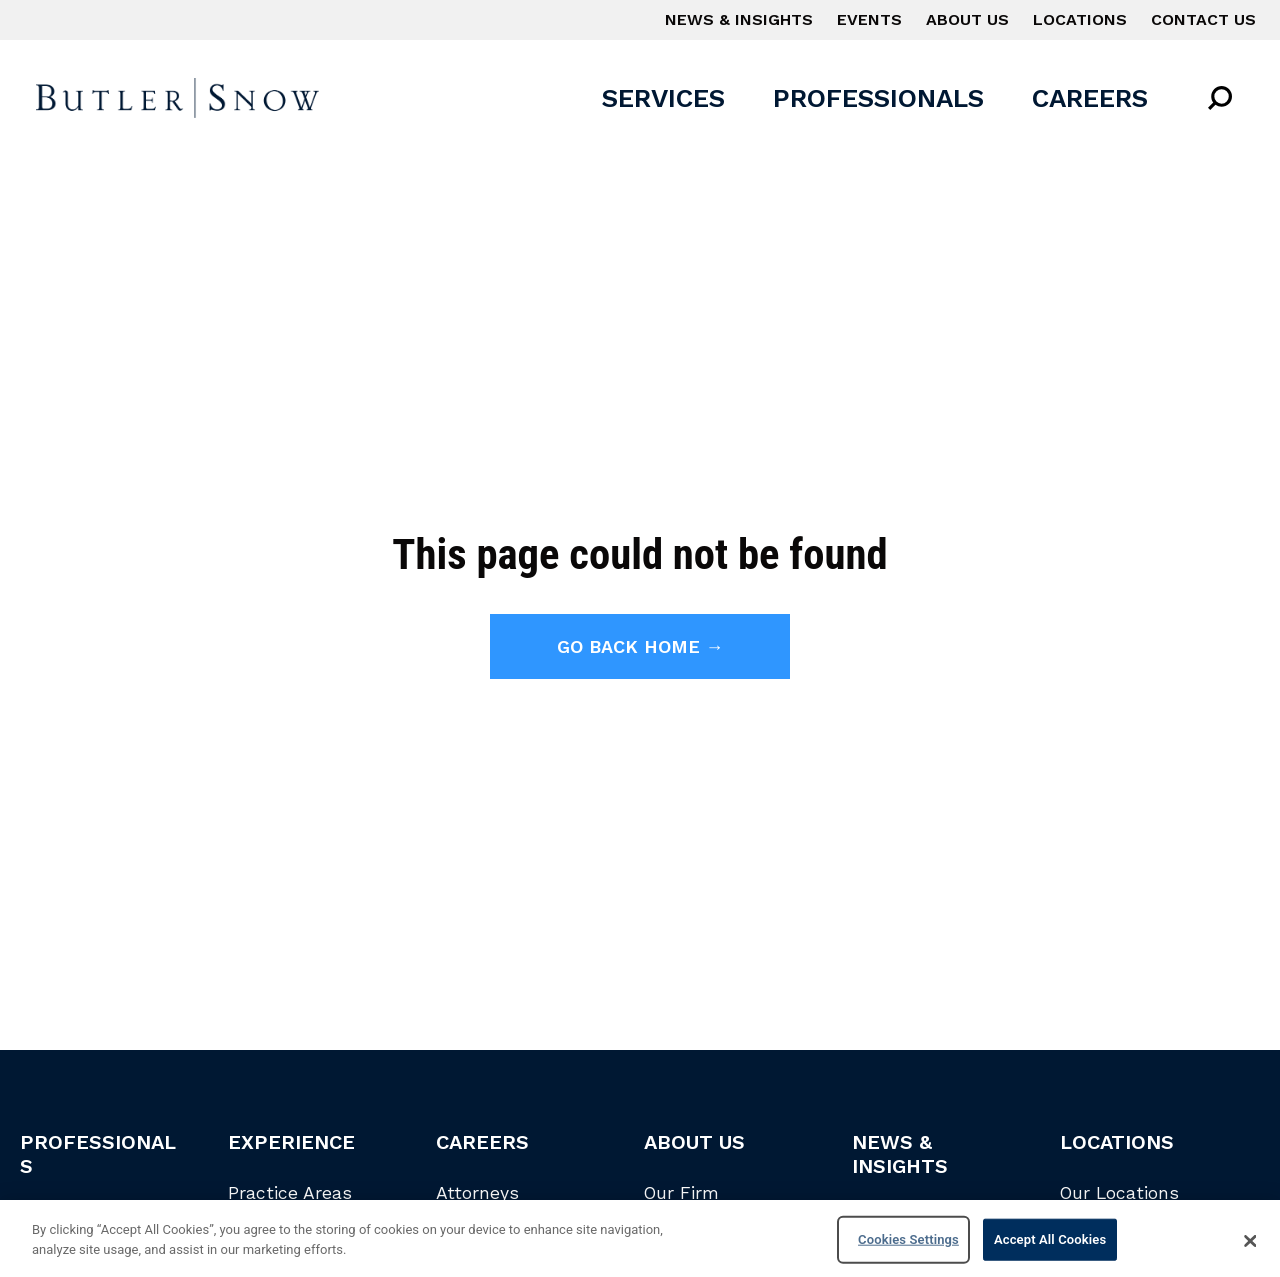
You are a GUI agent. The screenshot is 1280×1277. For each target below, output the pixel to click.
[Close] (1250, 1245)
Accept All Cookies (1050, 1243)
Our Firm (681, 1193)
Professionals (878, 98)
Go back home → (640, 646)
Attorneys (477, 1193)
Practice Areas (290, 1193)
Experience (291, 1142)
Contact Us (1203, 19)
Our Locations (1119, 1193)
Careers (1090, 98)
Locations (1080, 19)
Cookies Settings (908, 1243)
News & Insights (739, 19)
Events (869, 19)
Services (663, 98)
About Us (967, 19)
